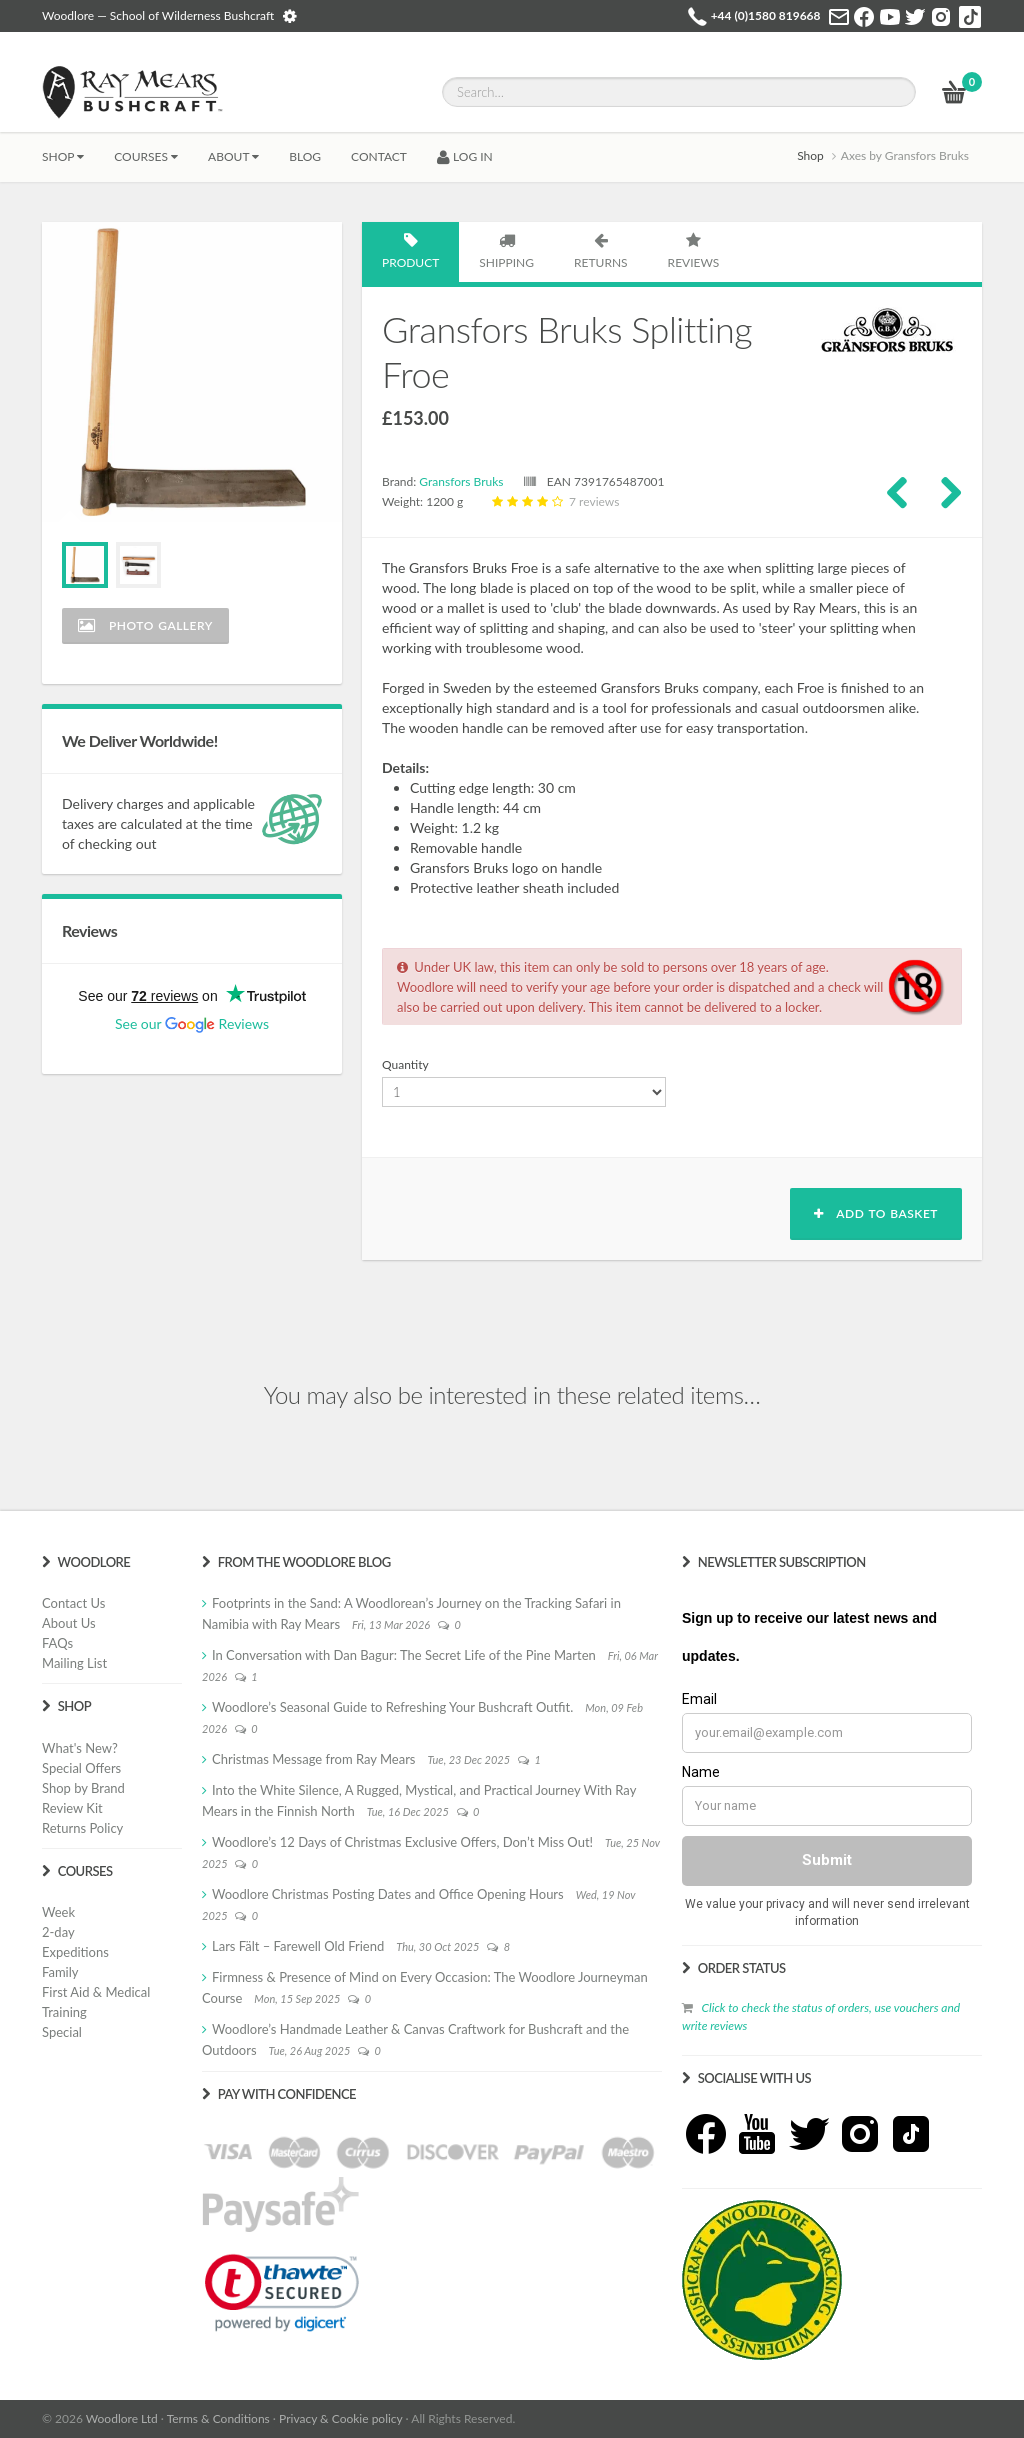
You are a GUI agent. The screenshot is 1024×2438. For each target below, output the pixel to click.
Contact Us (73, 1603)
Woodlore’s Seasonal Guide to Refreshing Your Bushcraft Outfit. (392, 1707)
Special (62, 2032)
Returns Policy (82, 1828)
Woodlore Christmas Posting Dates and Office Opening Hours (388, 1894)
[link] (282, 2293)
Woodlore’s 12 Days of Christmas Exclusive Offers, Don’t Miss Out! (402, 1842)
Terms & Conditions (218, 2418)
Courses (146, 156)
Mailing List (74, 1663)
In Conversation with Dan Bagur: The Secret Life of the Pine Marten (404, 1655)
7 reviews (553, 501)
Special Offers (81, 1768)
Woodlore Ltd (122, 2418)
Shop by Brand (83, 1788)
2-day (58, 1932)
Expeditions (75, 1952)
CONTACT (379, 156)
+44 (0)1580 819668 (766, 15)
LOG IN (465, 156)
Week (58, 1912)
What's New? (80, 1748)
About (233, 156)
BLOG (305, 156)
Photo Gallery (145, 625)
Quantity (405, 1064)
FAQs (57, 1643)
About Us (69, 1623)
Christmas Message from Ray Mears (313, 1759)
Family (60, 1972)
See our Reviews (192, 1023)
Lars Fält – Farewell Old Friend (298, 1946)
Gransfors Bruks (461, 481)
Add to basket (876, 1213)
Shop (63, 156)
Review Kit (72, 1808)
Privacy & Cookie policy (340, 2418)
